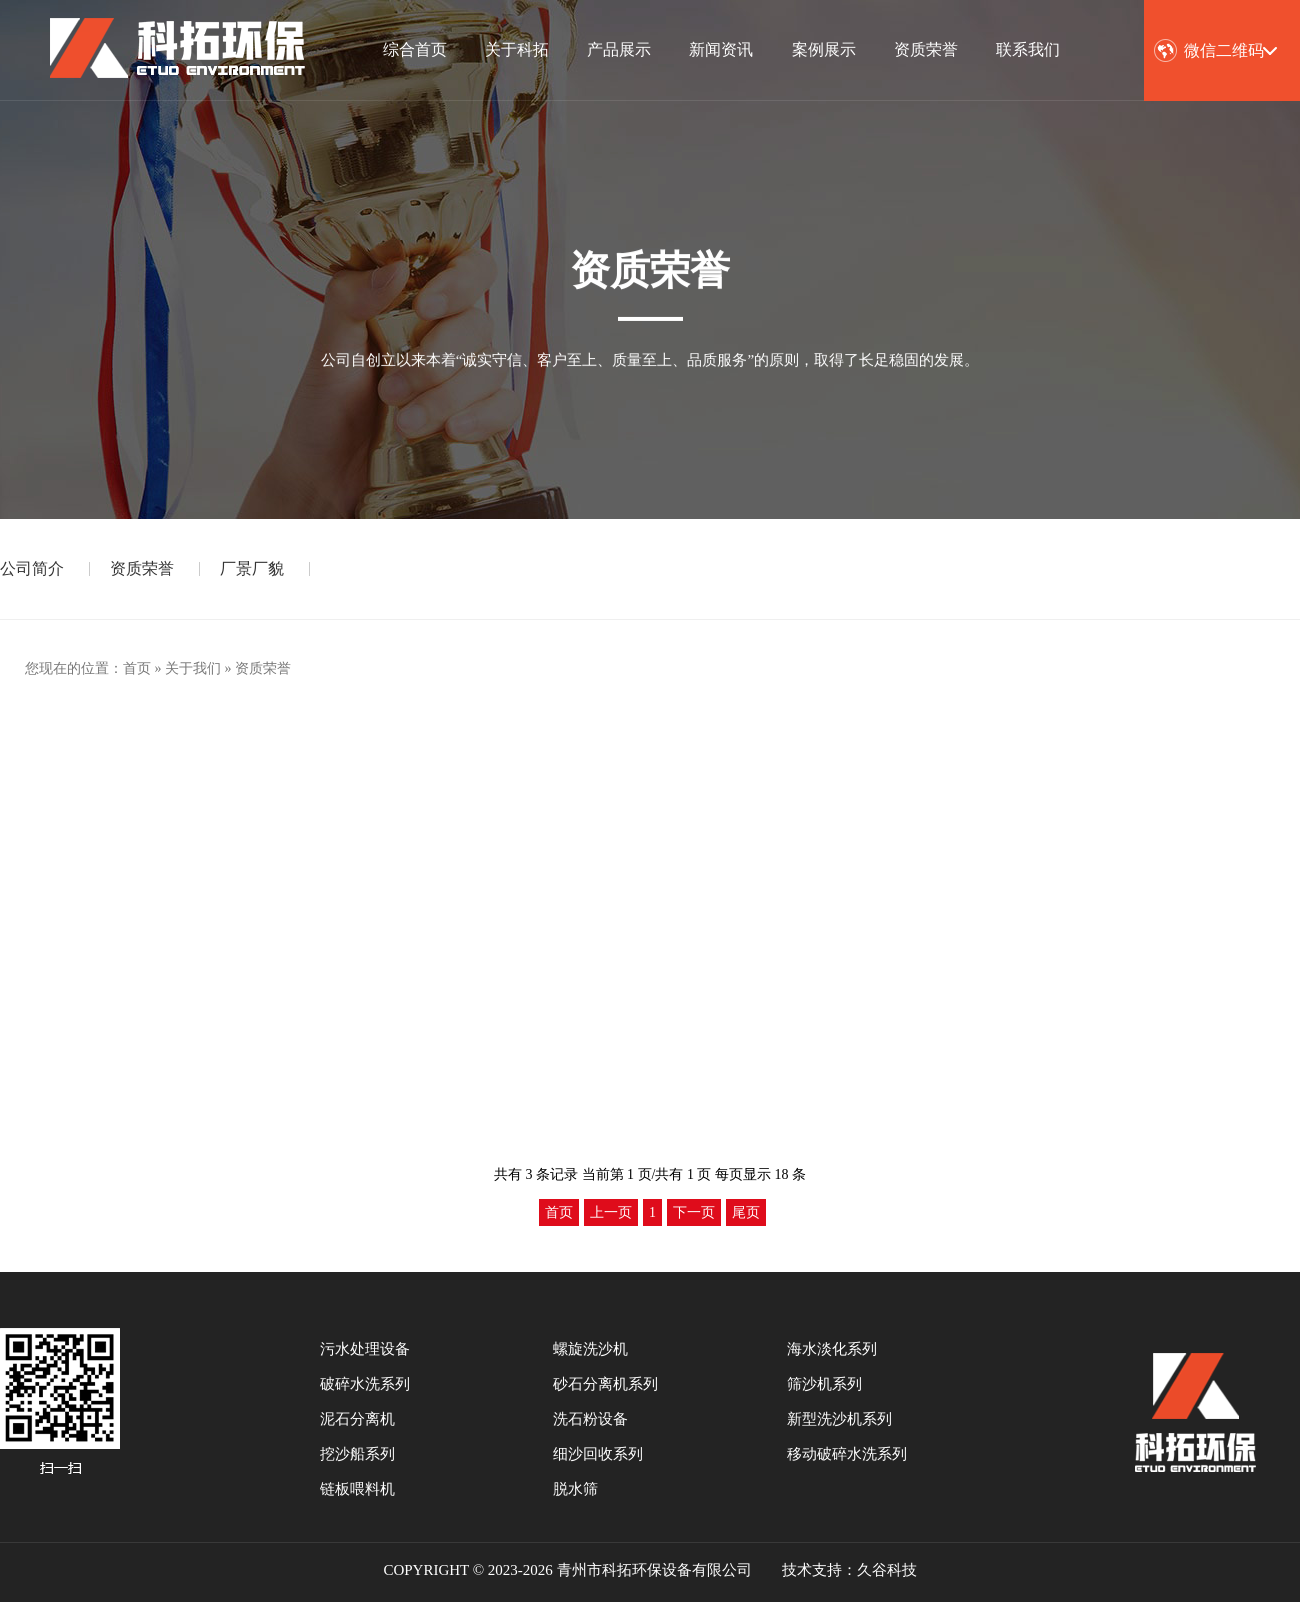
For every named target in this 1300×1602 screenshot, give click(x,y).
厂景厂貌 (252, 568)
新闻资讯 (721, 49)
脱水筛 (575, 1489)
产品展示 (619, 49)
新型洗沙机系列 (839, 1419)
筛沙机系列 (824, 1384)
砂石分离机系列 (605, 1384)
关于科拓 (517, 49)
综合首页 (415, 49)
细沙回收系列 (598, 1454)
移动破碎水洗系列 (847, 1454)
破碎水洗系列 (365, 1384)
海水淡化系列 (832, 1349)
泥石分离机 (357, 1419)
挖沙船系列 (357, 1454)
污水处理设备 (365, 1349)
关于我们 (193, 668)
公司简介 (32, 568)
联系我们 (1028, 49)
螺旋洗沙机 (590, 1349)
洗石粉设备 (590, 1419)
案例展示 (824, 49)
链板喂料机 (357, 1489)
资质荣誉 (926, 49)
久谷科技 (887, 1570)
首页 (137, 668)
